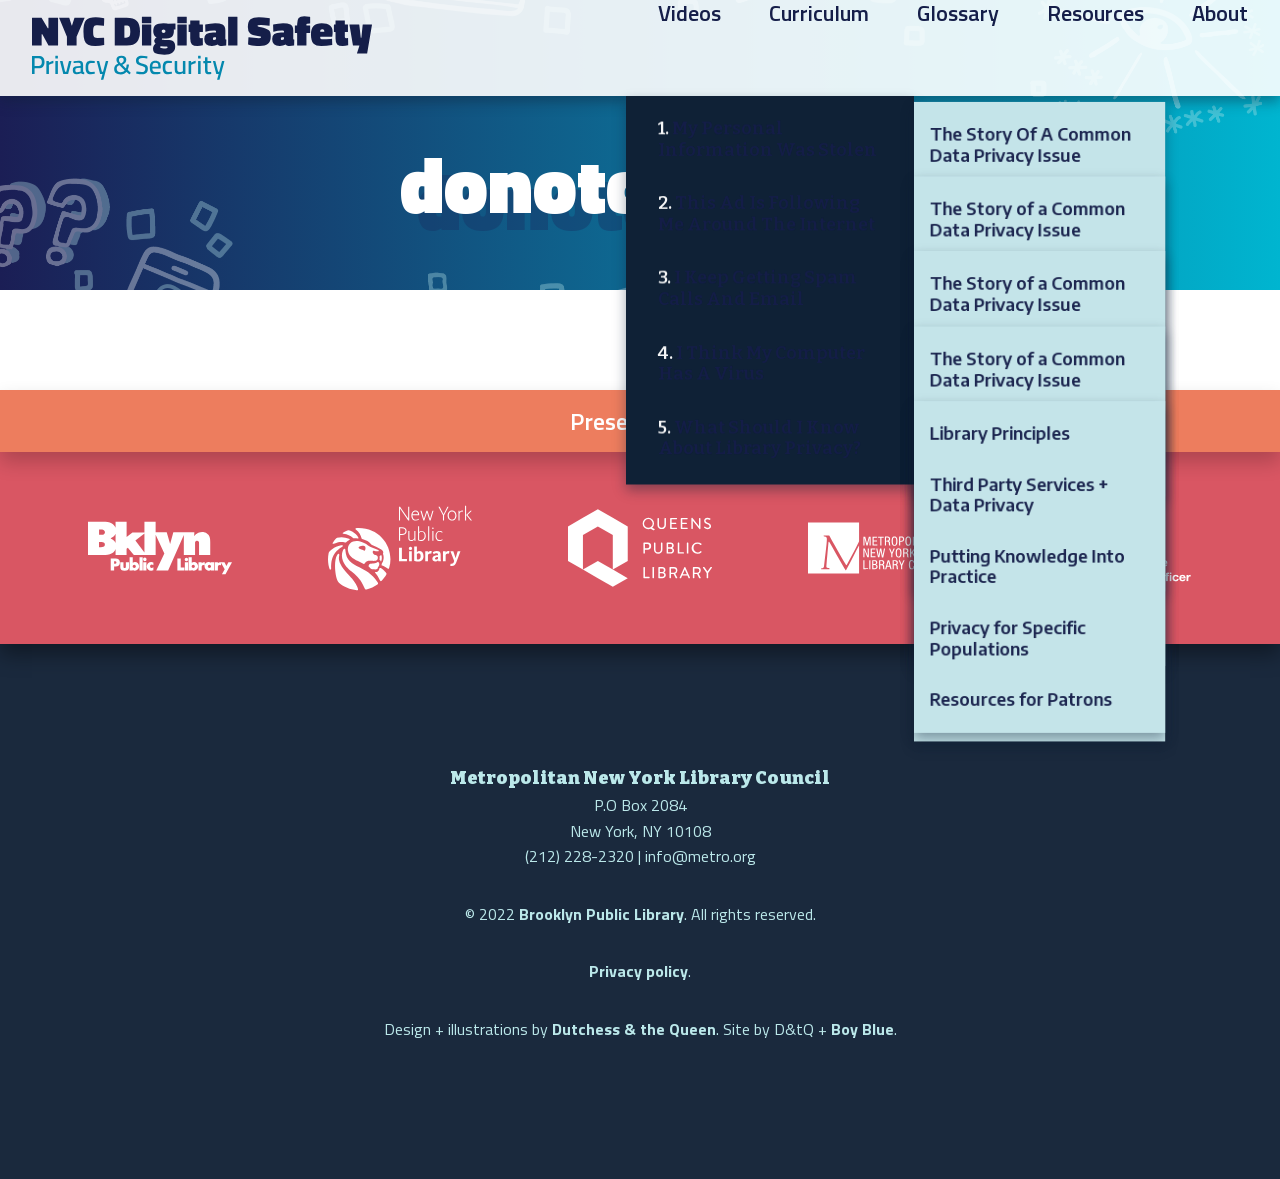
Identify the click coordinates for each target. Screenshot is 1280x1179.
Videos (689, 51)
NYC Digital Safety (202, 48)
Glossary (958, 51)
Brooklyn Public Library (601, 914)
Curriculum (819, 51)
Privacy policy (638, 971)
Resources (1095, 51)
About (1220, 51)
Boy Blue (862, 1029)
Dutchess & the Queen (634, 1029)
